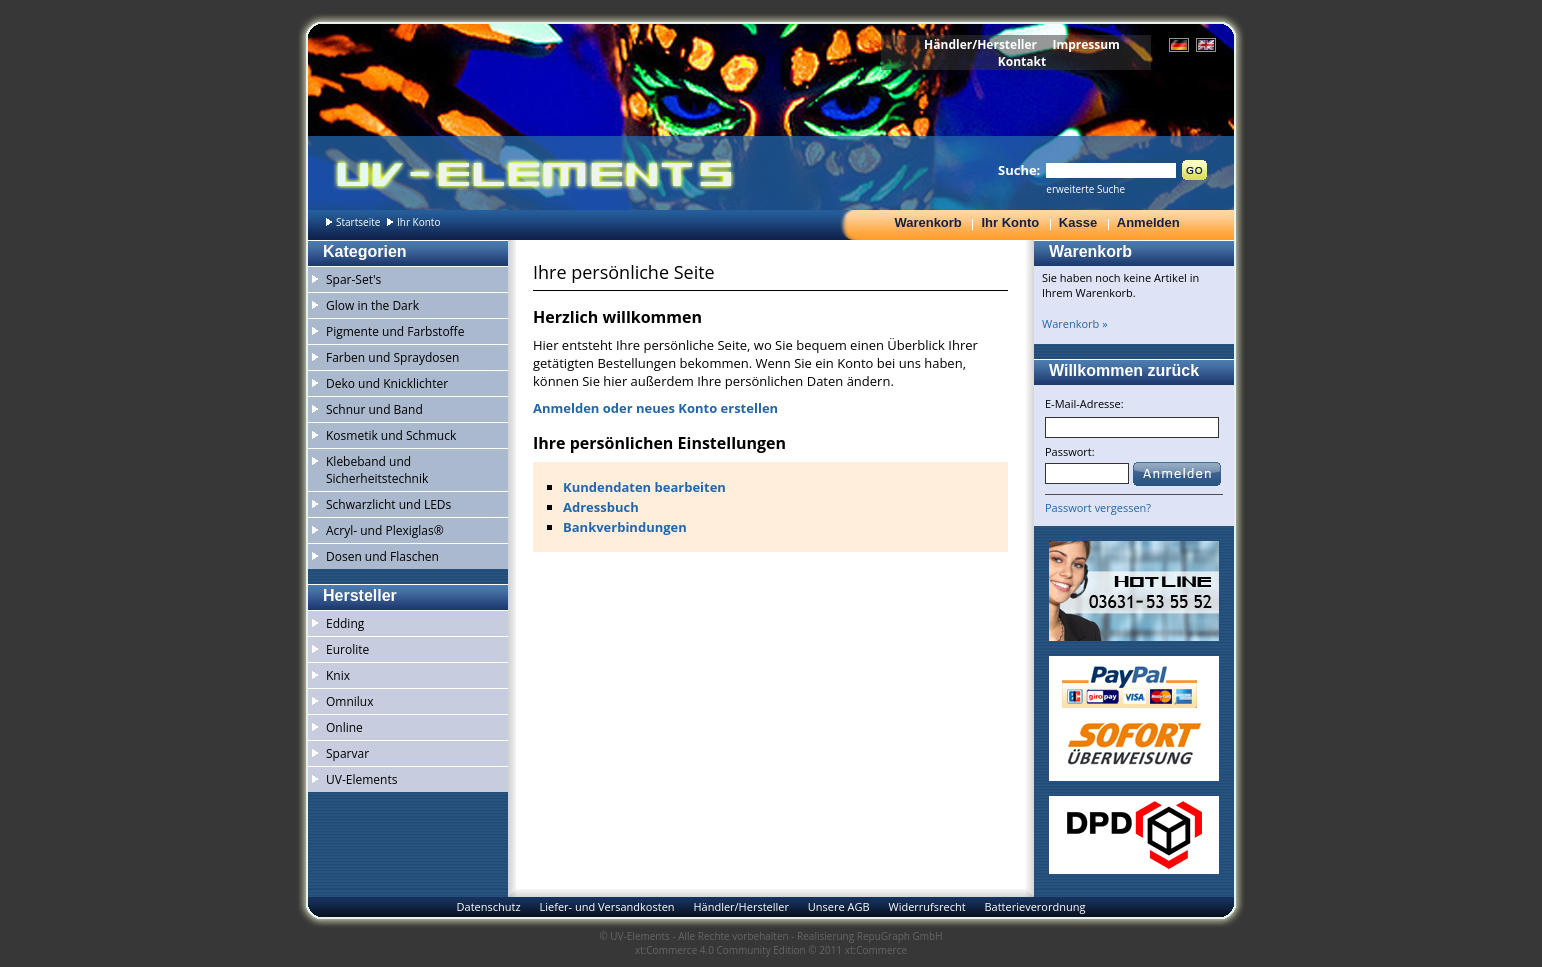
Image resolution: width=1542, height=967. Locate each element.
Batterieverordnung (1034, 906)
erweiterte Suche (1085, 189)
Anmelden (1148, 222)
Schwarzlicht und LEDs (388, 504)
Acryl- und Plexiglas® (385, 530)
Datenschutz (489, 906)
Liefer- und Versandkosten (606, 906)
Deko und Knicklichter (387, 383)
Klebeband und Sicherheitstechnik (377, 470)
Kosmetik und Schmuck (391, 435)
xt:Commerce (876, 950)
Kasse (1078, 222)
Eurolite (347, 649)
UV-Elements (361, 779)
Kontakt (1022, 61)
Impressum (1086, 44)
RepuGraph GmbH (900, 936)
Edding (345, 623)
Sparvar (347, 753)
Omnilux (350, 701)
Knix (338, 675)
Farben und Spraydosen (392, 357)
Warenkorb (927, 222)
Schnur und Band (374, 409)
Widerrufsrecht (926, 906)
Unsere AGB (839, 906)
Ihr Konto (1010, 222)
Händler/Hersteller (980, 44)
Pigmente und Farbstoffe (395, 331)
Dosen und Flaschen (382, 556)
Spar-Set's (353, 279)
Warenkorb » (1075, 323)
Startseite (358, 222)
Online (344, 727)
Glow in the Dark (372, 305)
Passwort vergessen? (1098, 507)
